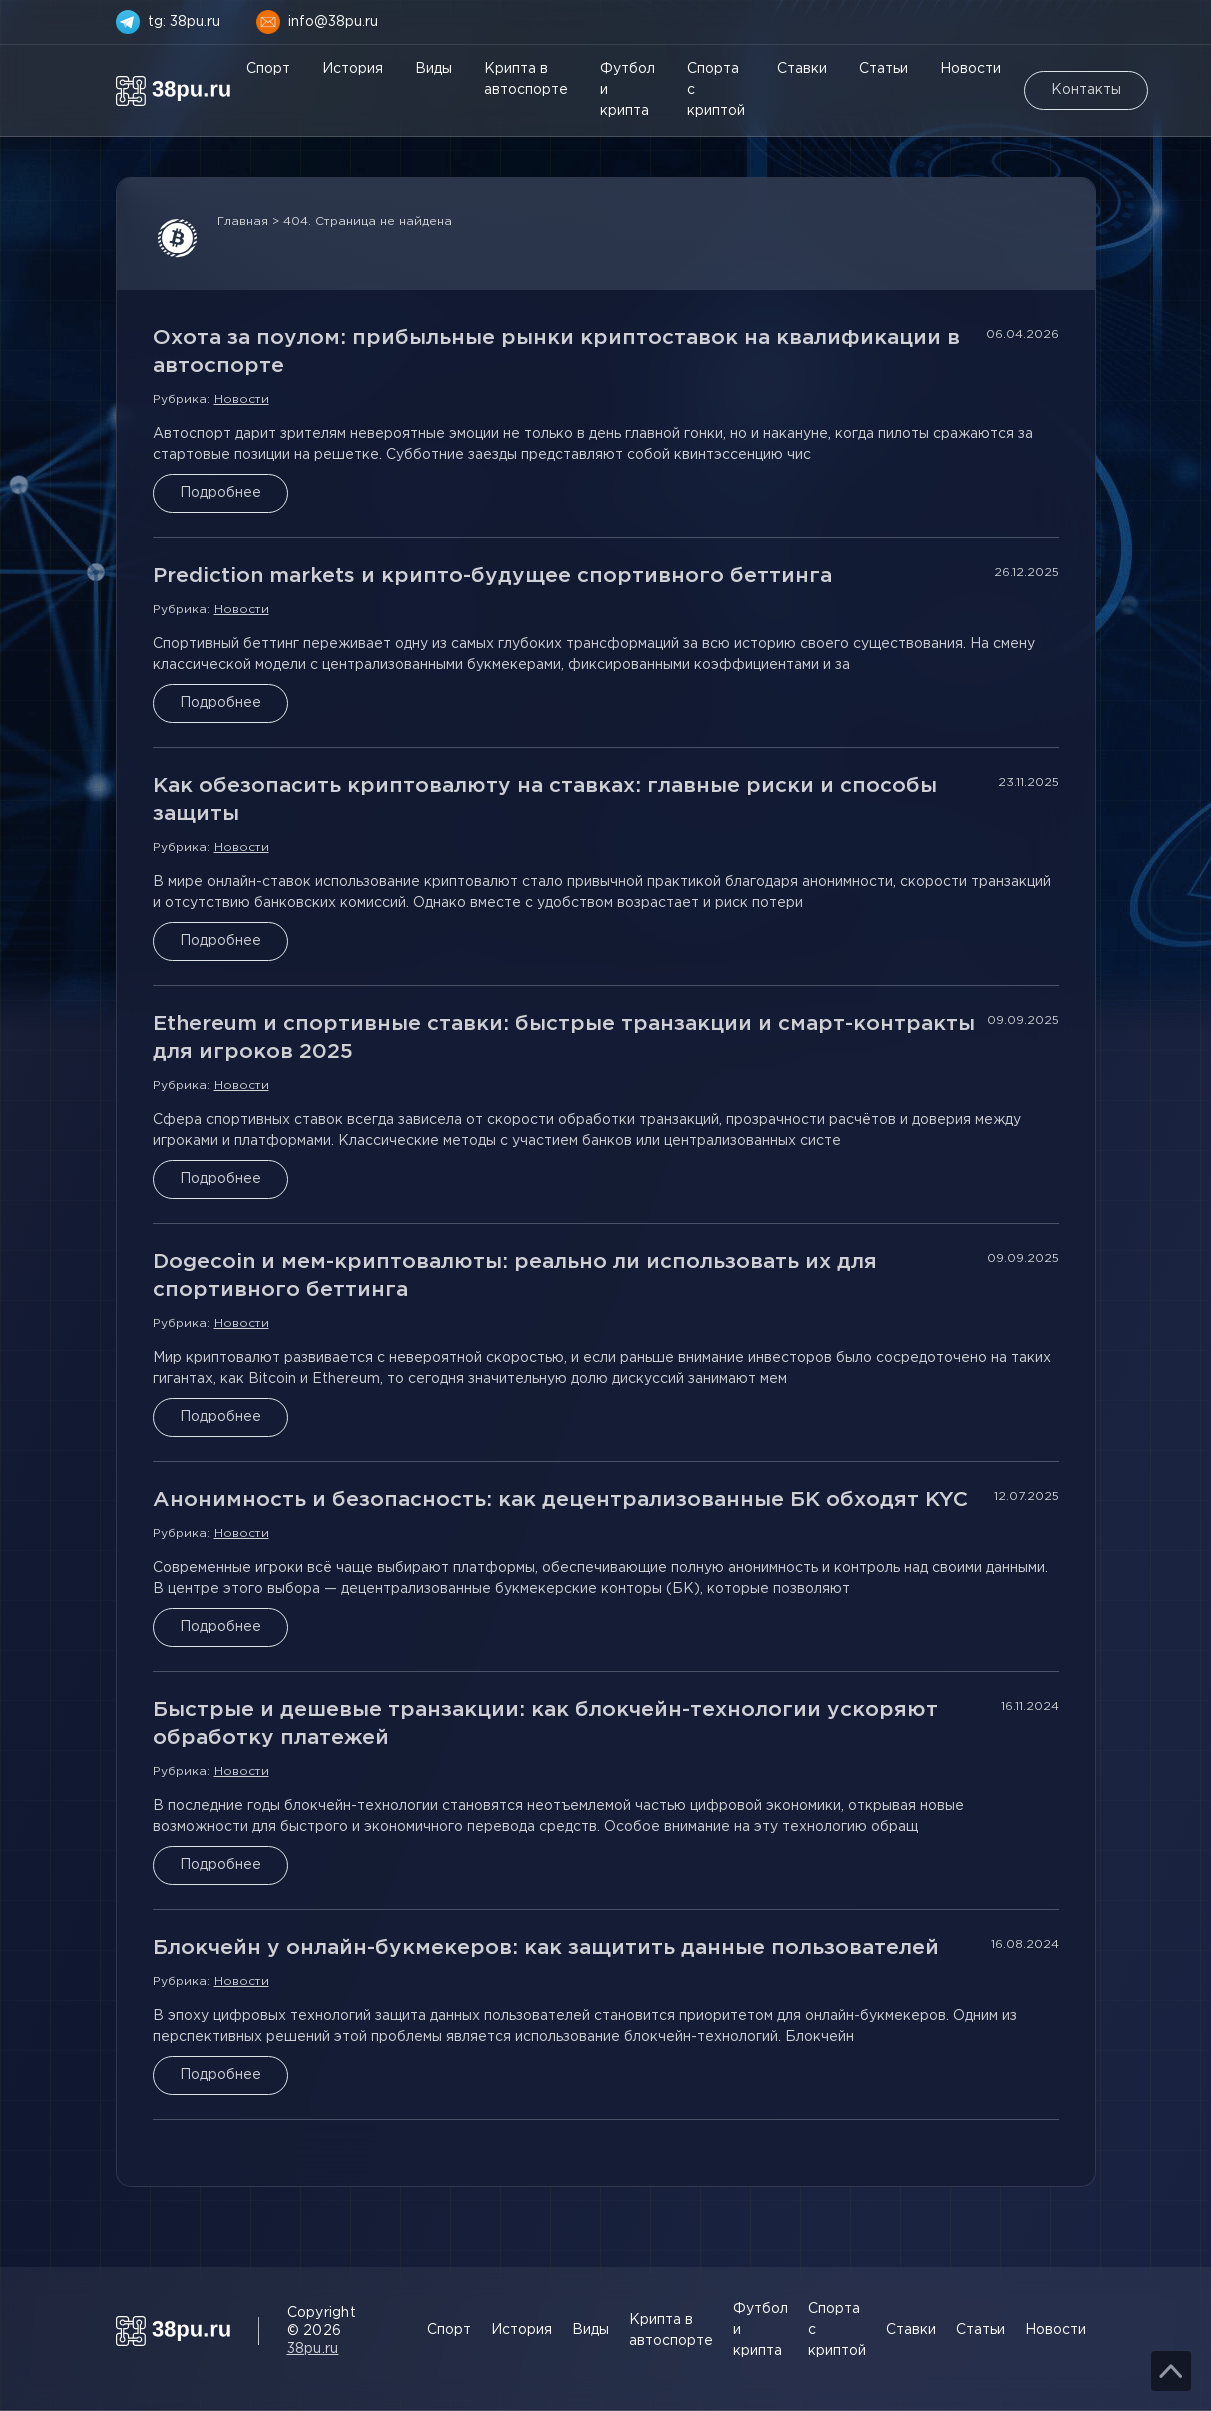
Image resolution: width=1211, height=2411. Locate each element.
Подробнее (220, 493)
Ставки (802, 69)
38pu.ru (313, 2349)
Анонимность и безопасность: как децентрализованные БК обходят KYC (560, 1500)
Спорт (268, 69)
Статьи (883, 69)
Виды (433, 69)
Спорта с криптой (716, 90)
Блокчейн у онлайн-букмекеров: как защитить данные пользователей (546, 1948)
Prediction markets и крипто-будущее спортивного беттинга (492, 576)
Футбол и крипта (627, 90)
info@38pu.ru (333, 22)
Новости (970, 69)
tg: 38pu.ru (184, 22)
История (352, 69)
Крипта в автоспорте (526, 79)
